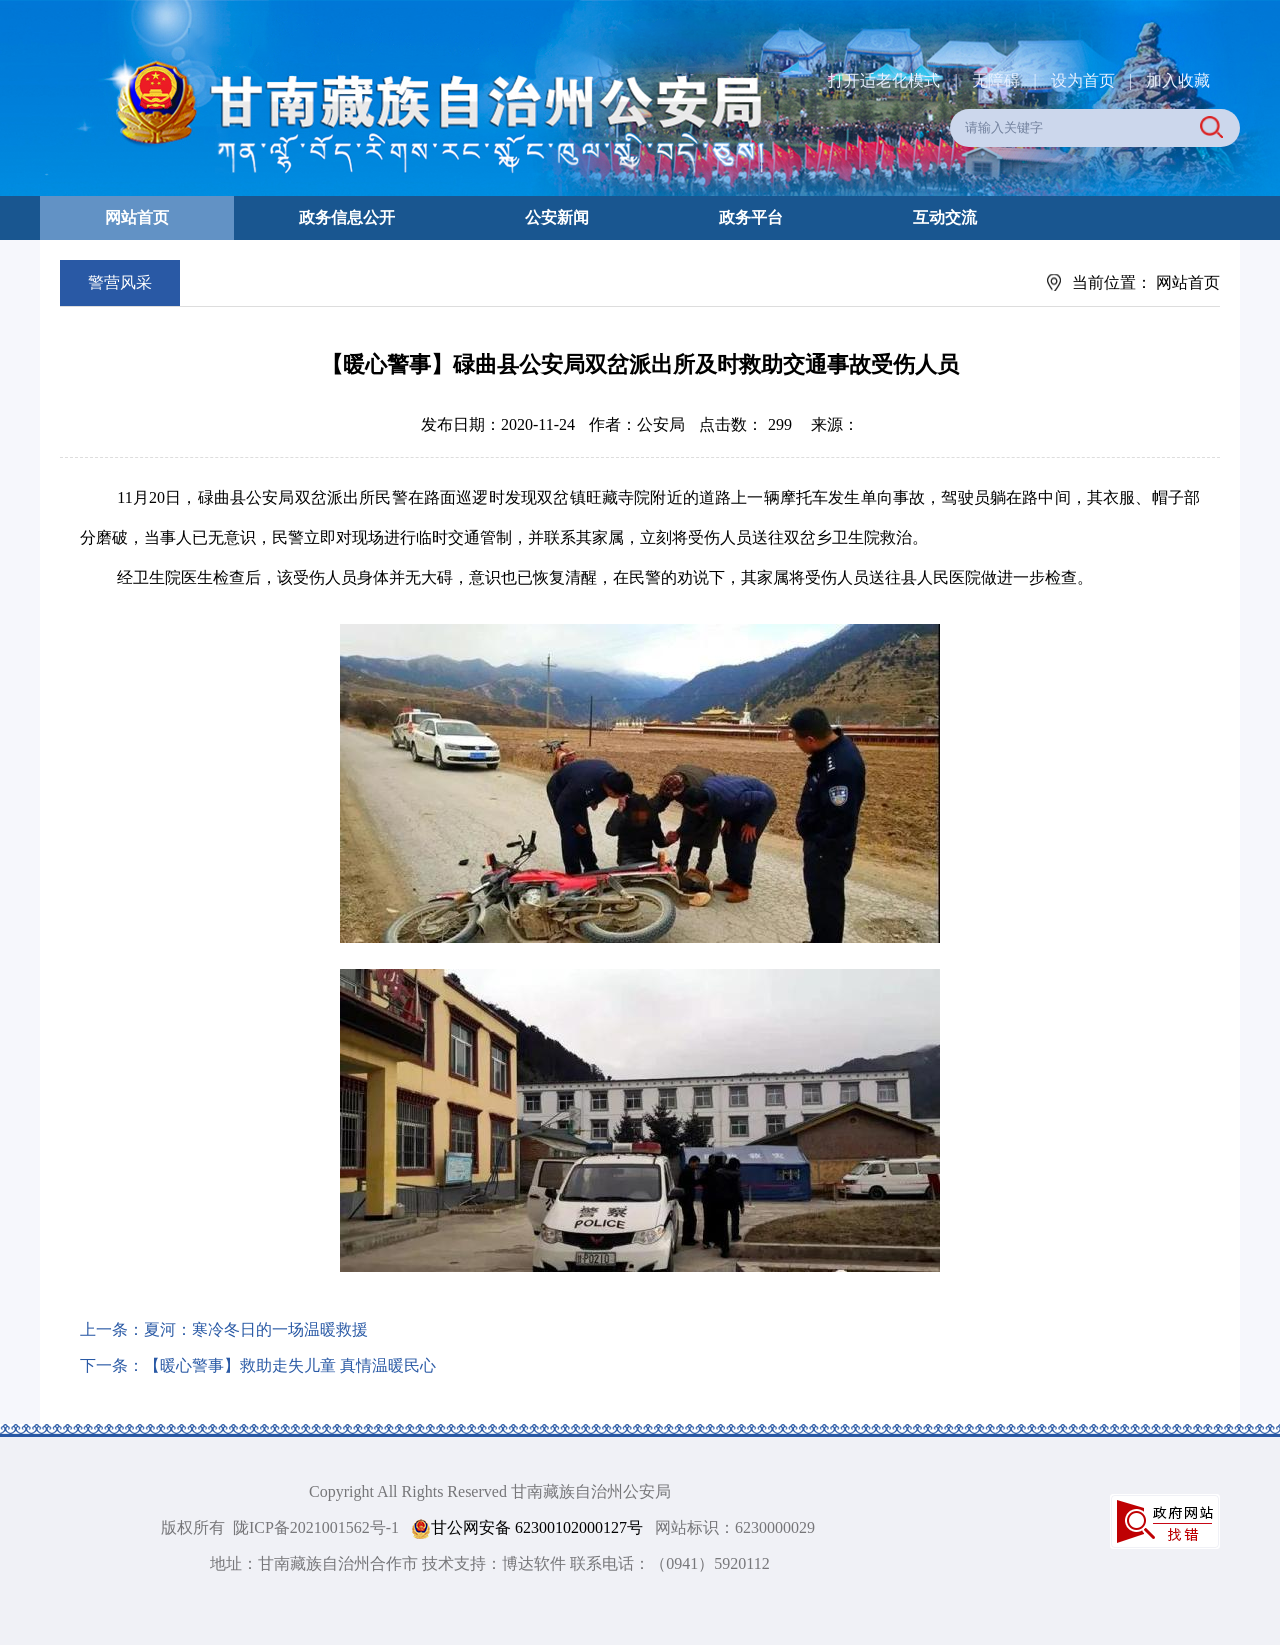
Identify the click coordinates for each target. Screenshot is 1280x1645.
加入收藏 (1178, 80)
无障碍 (996, 80)
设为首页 (1083, 80)
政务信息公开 (347, 217)
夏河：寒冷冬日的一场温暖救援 (256, 1329)
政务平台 (751, 217)
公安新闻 (557, 217)
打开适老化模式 (884, 80)
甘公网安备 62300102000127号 (527, 1528)
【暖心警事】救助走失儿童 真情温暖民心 (290, 1365)
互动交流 (945, 217)
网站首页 (137, 217)
